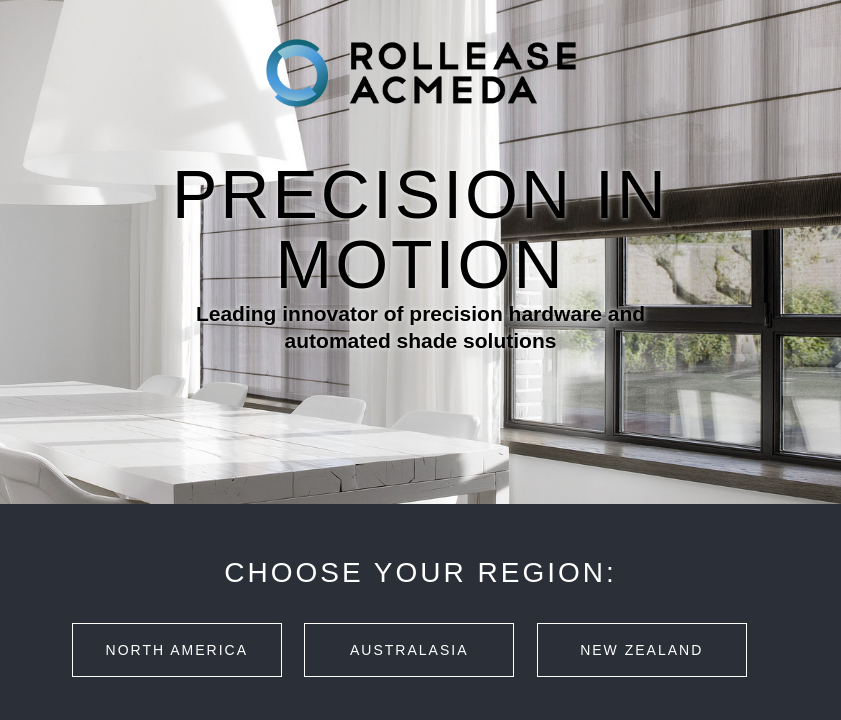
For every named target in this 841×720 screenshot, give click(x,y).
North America (177, 650)
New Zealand (641, 650)
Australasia (409, 650)
